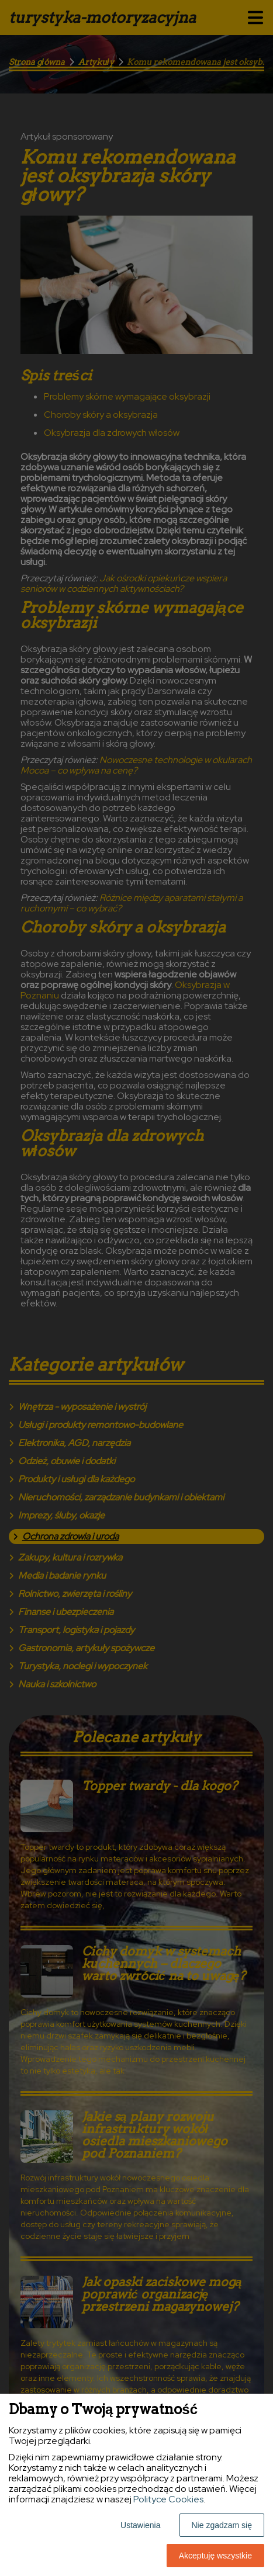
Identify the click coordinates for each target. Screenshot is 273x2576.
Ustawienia (140, 2525)
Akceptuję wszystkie (215, 2555)
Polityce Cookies (168, 2499)
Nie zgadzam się (222, 2525)
